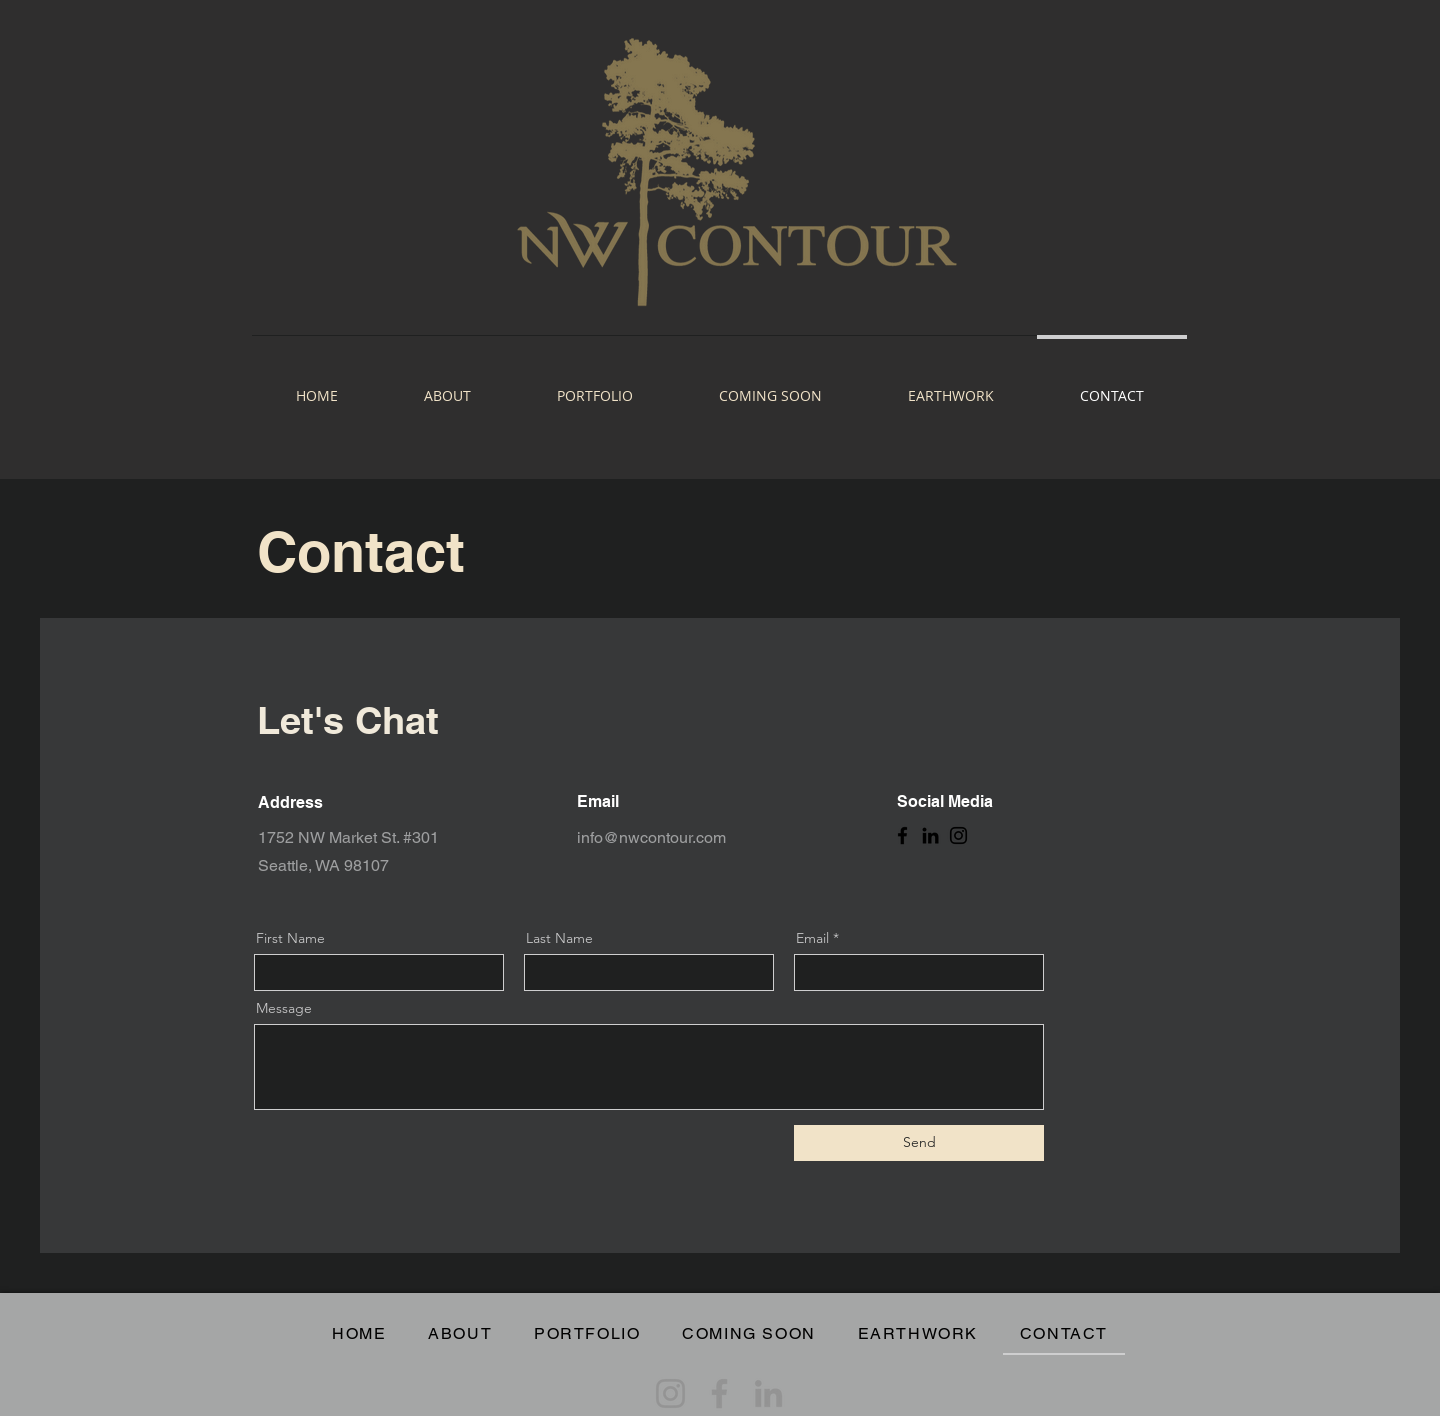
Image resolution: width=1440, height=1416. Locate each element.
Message (284, 1008)
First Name (290, 938)
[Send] (919, 1143)
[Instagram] (958, 835)
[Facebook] (902, 835)
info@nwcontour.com (651, 837)
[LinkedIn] (930, 835)
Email (812, 938)
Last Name (559, 938)
